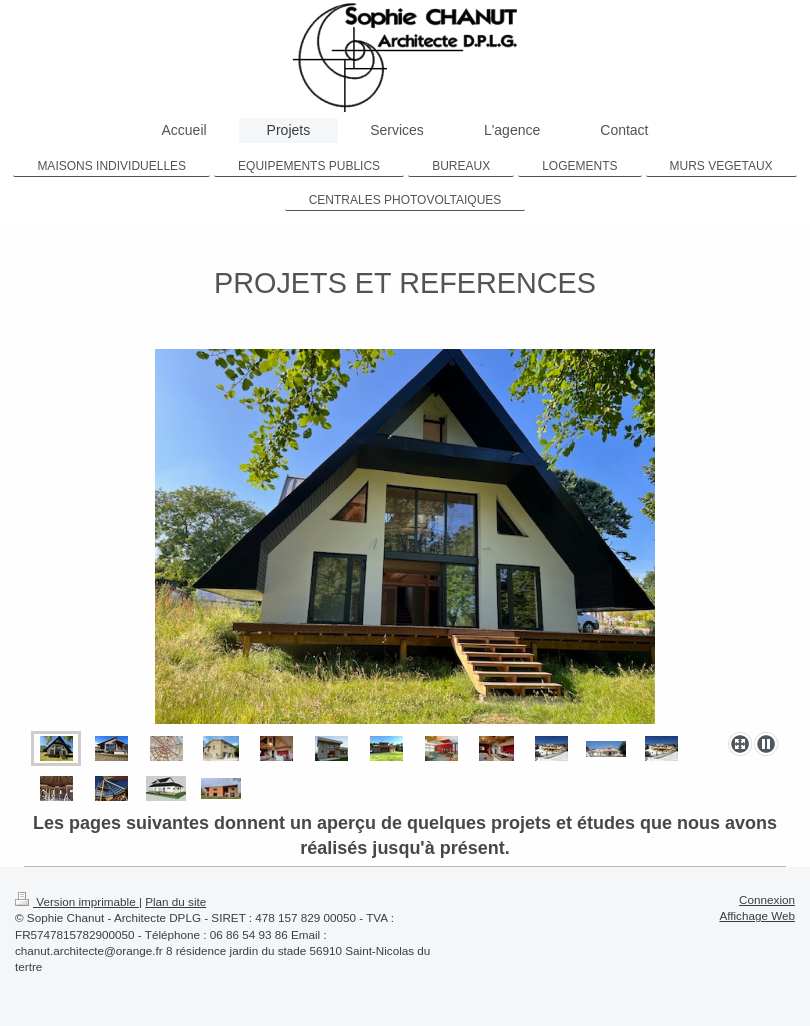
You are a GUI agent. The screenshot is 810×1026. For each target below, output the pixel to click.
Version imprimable (77, 901)
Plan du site (175, 901)
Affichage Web (757, 915)
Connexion (767, 899)
